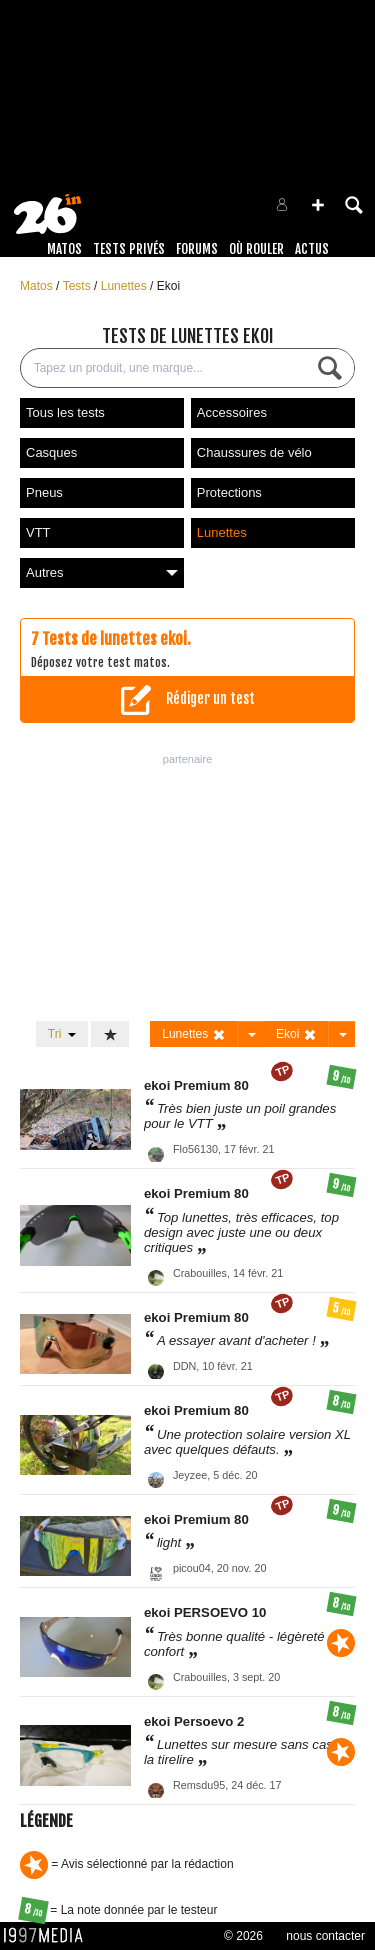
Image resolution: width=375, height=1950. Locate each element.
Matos (64, 249)
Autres (102, 572)
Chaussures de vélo (254, 452)
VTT (38, 532)
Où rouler (256, 249)
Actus (312, 249)
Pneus (44, 492)
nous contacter (325, 1936)
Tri (62, 1034)
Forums (197, 249)
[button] (318, 205)
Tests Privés (129, 249)
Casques (51, 452)
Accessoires (232, 412)
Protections (229, 492)
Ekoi (168, 286)
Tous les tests (65, 412)
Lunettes (125, 286)
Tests (78, 286)
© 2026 (243, 1936)
